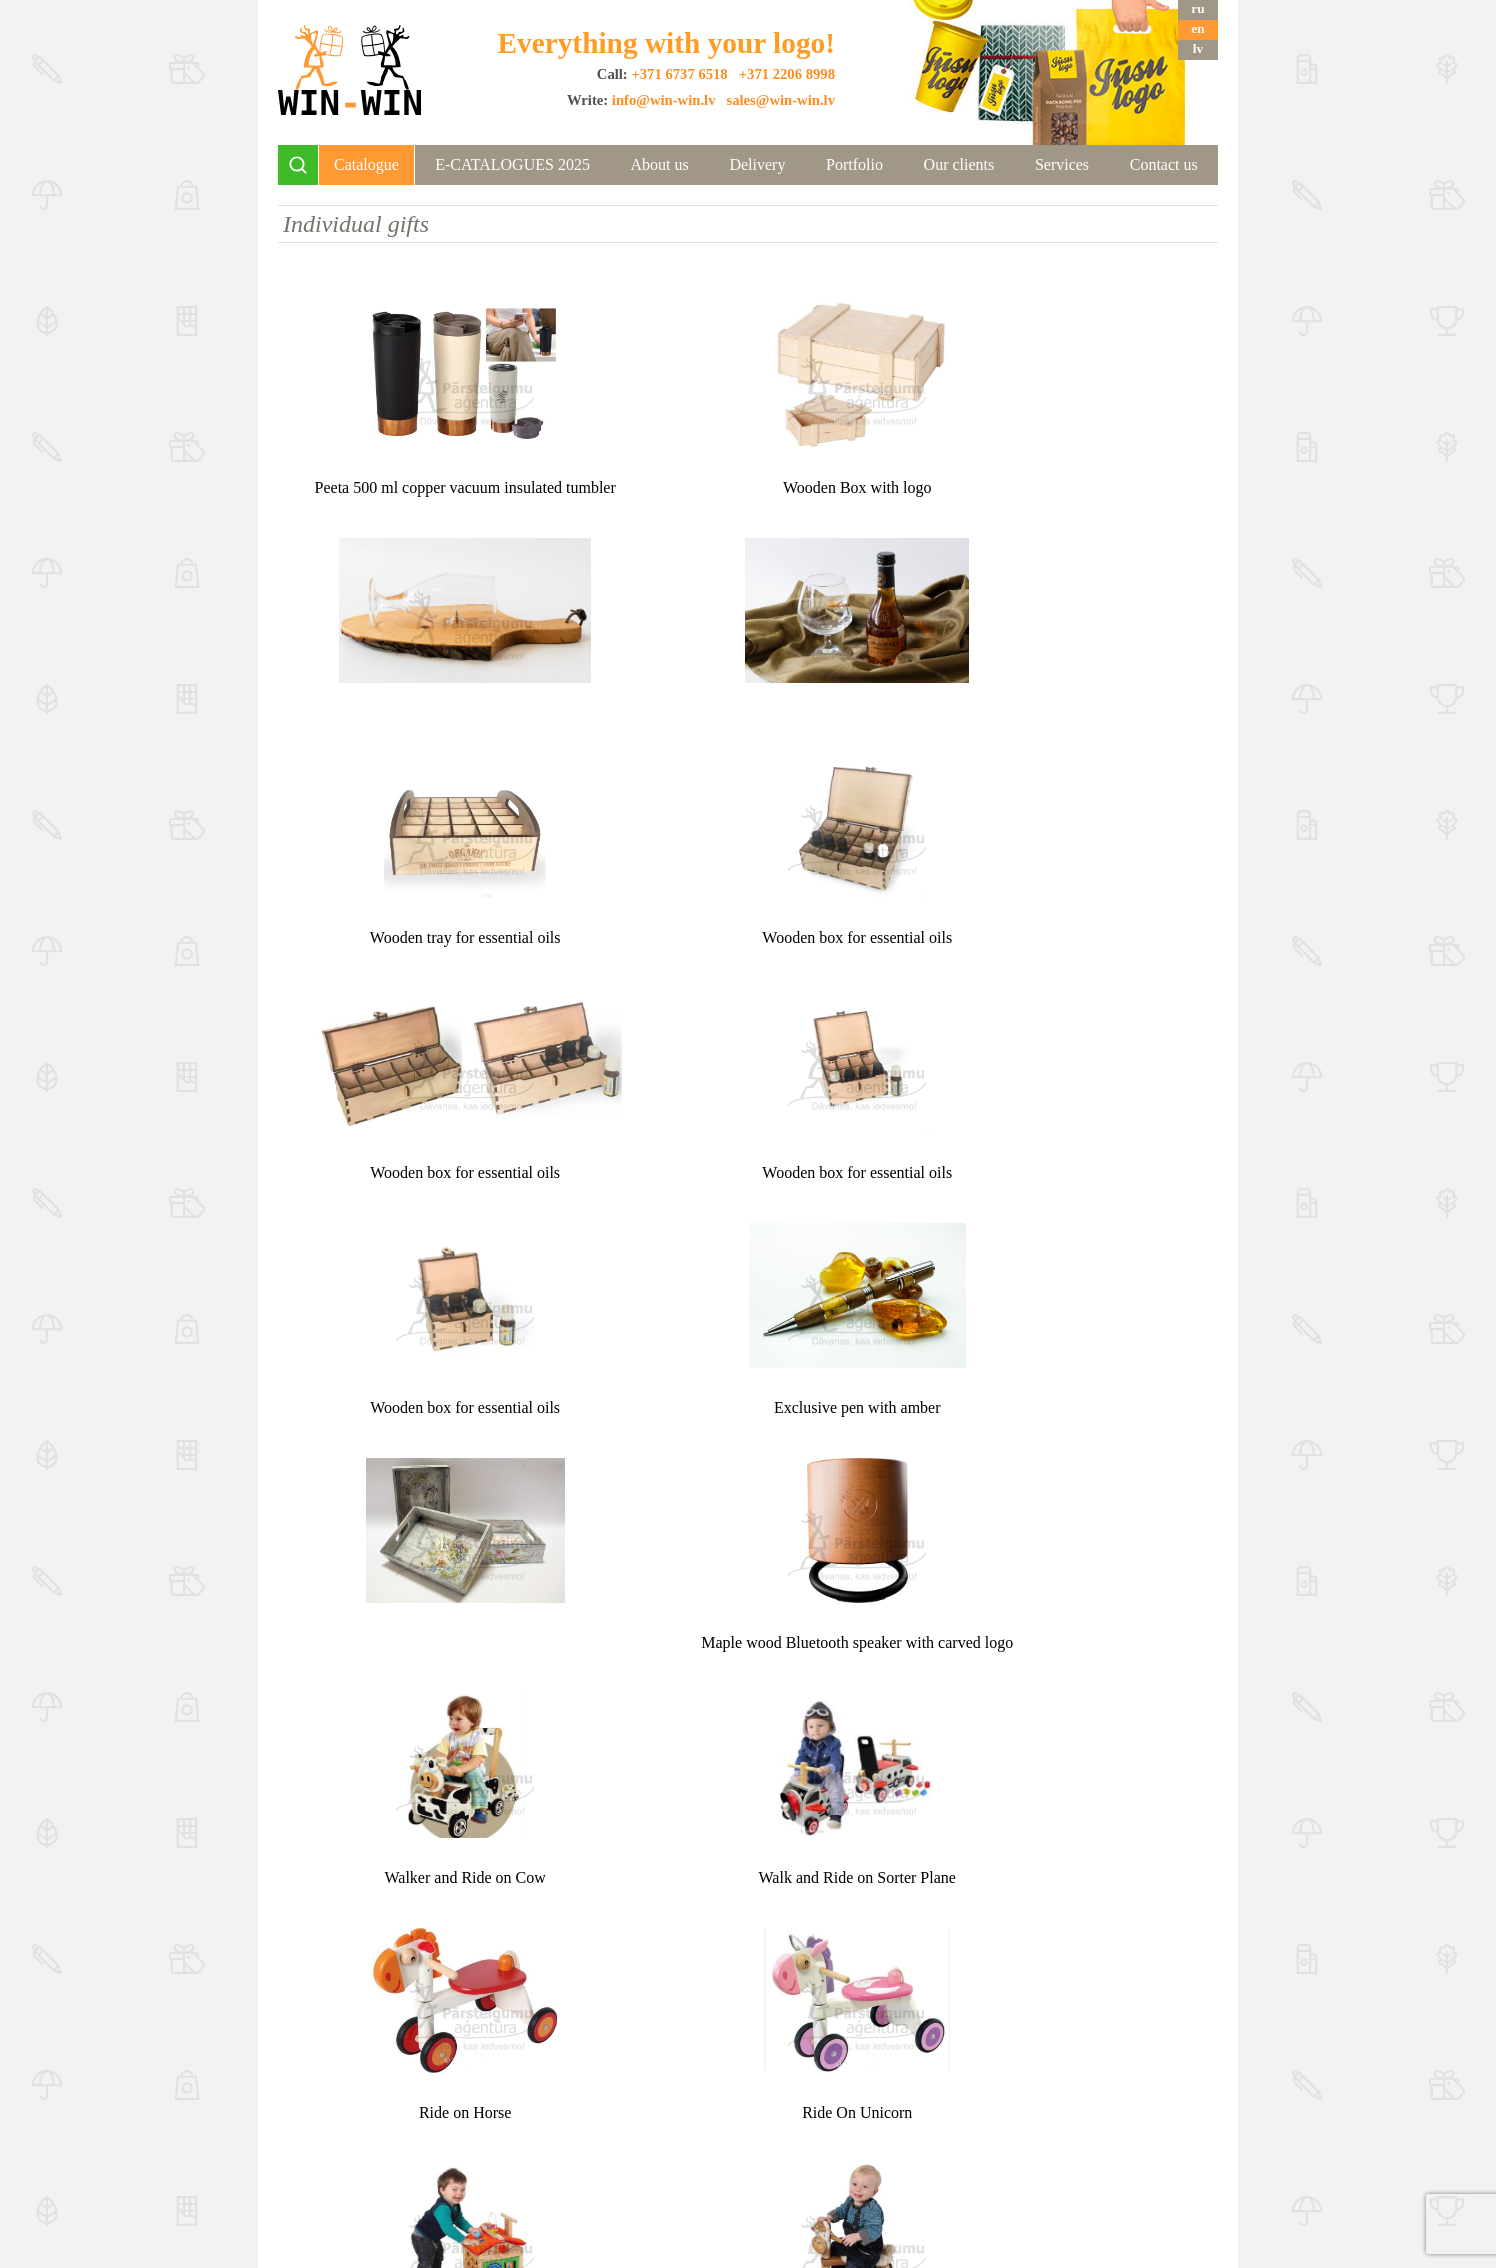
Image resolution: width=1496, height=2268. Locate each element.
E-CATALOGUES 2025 (512, 164)
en (1197, 28)
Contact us (1164, 164)
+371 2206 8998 (787, 74)
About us (660, 164)
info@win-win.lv (664, 100)
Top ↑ (748, 1999)
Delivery (757, 164)
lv (1198, 48)
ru (1197, 8)
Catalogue (366, 164)
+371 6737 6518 (679, 74)
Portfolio (854, 164)
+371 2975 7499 (1022, 2134)
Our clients (959, 164)
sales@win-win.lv (780, 100)
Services (1062, 164)
